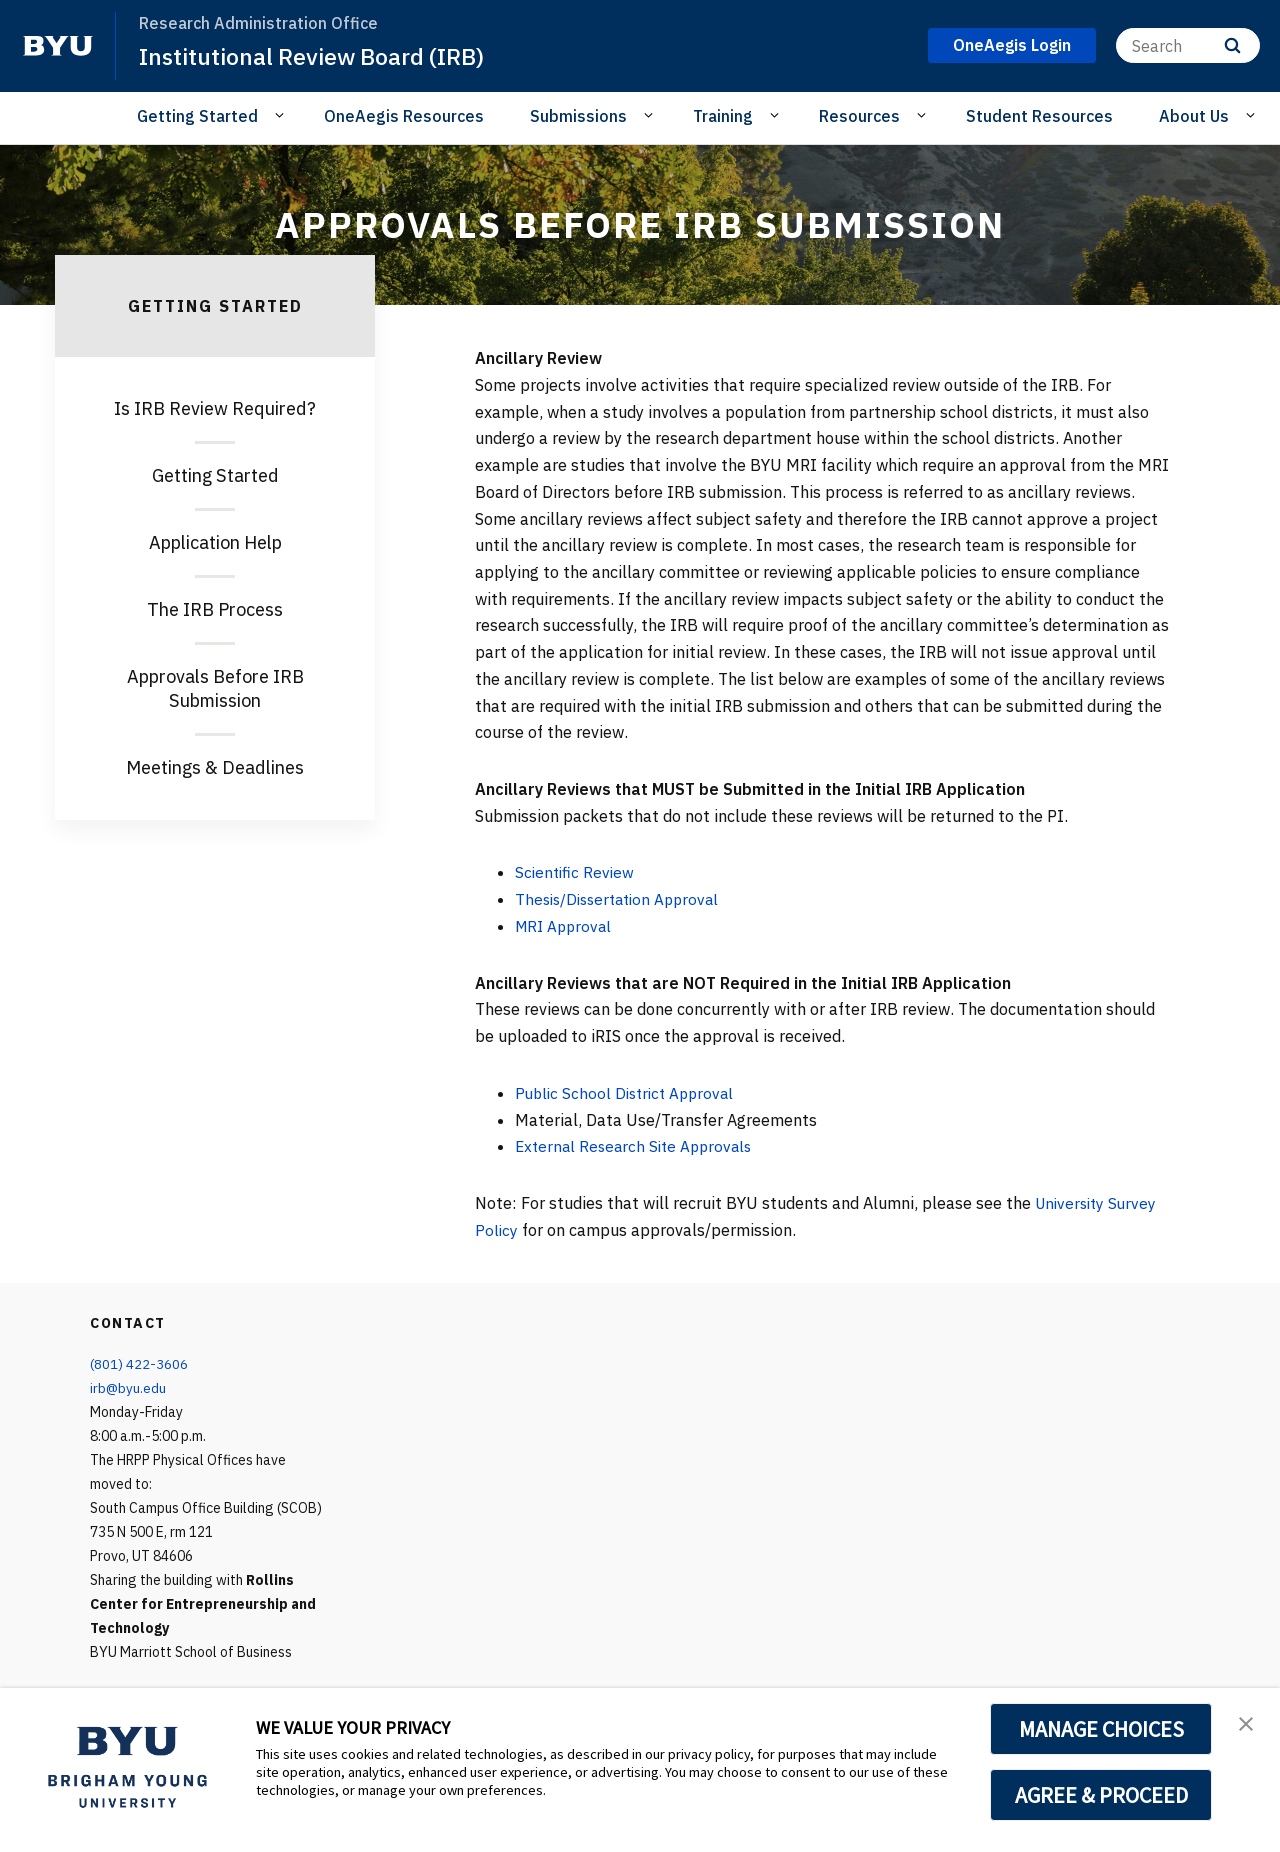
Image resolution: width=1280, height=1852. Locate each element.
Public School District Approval (629, 1093)
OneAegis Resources (404, 116)
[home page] (58, 46)
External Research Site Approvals (638, 1146)
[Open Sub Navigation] (282, 115)
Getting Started (215, 475)
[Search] (1188, 45)
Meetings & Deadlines (215, 767)
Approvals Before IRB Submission (215, 688)
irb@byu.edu (128, 1388)
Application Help (215, 542)
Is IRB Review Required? (215, 408)
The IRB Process (215, 609)
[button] (1247, 1724)
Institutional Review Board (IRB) (319, 56)
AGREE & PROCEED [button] (1101, 1795)
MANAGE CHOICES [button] (1101, 1729)
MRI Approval (566, 926)
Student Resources (1039, 116)
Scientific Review (576, 872)
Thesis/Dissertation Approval (623, 899)
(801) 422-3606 (139, 1364)
